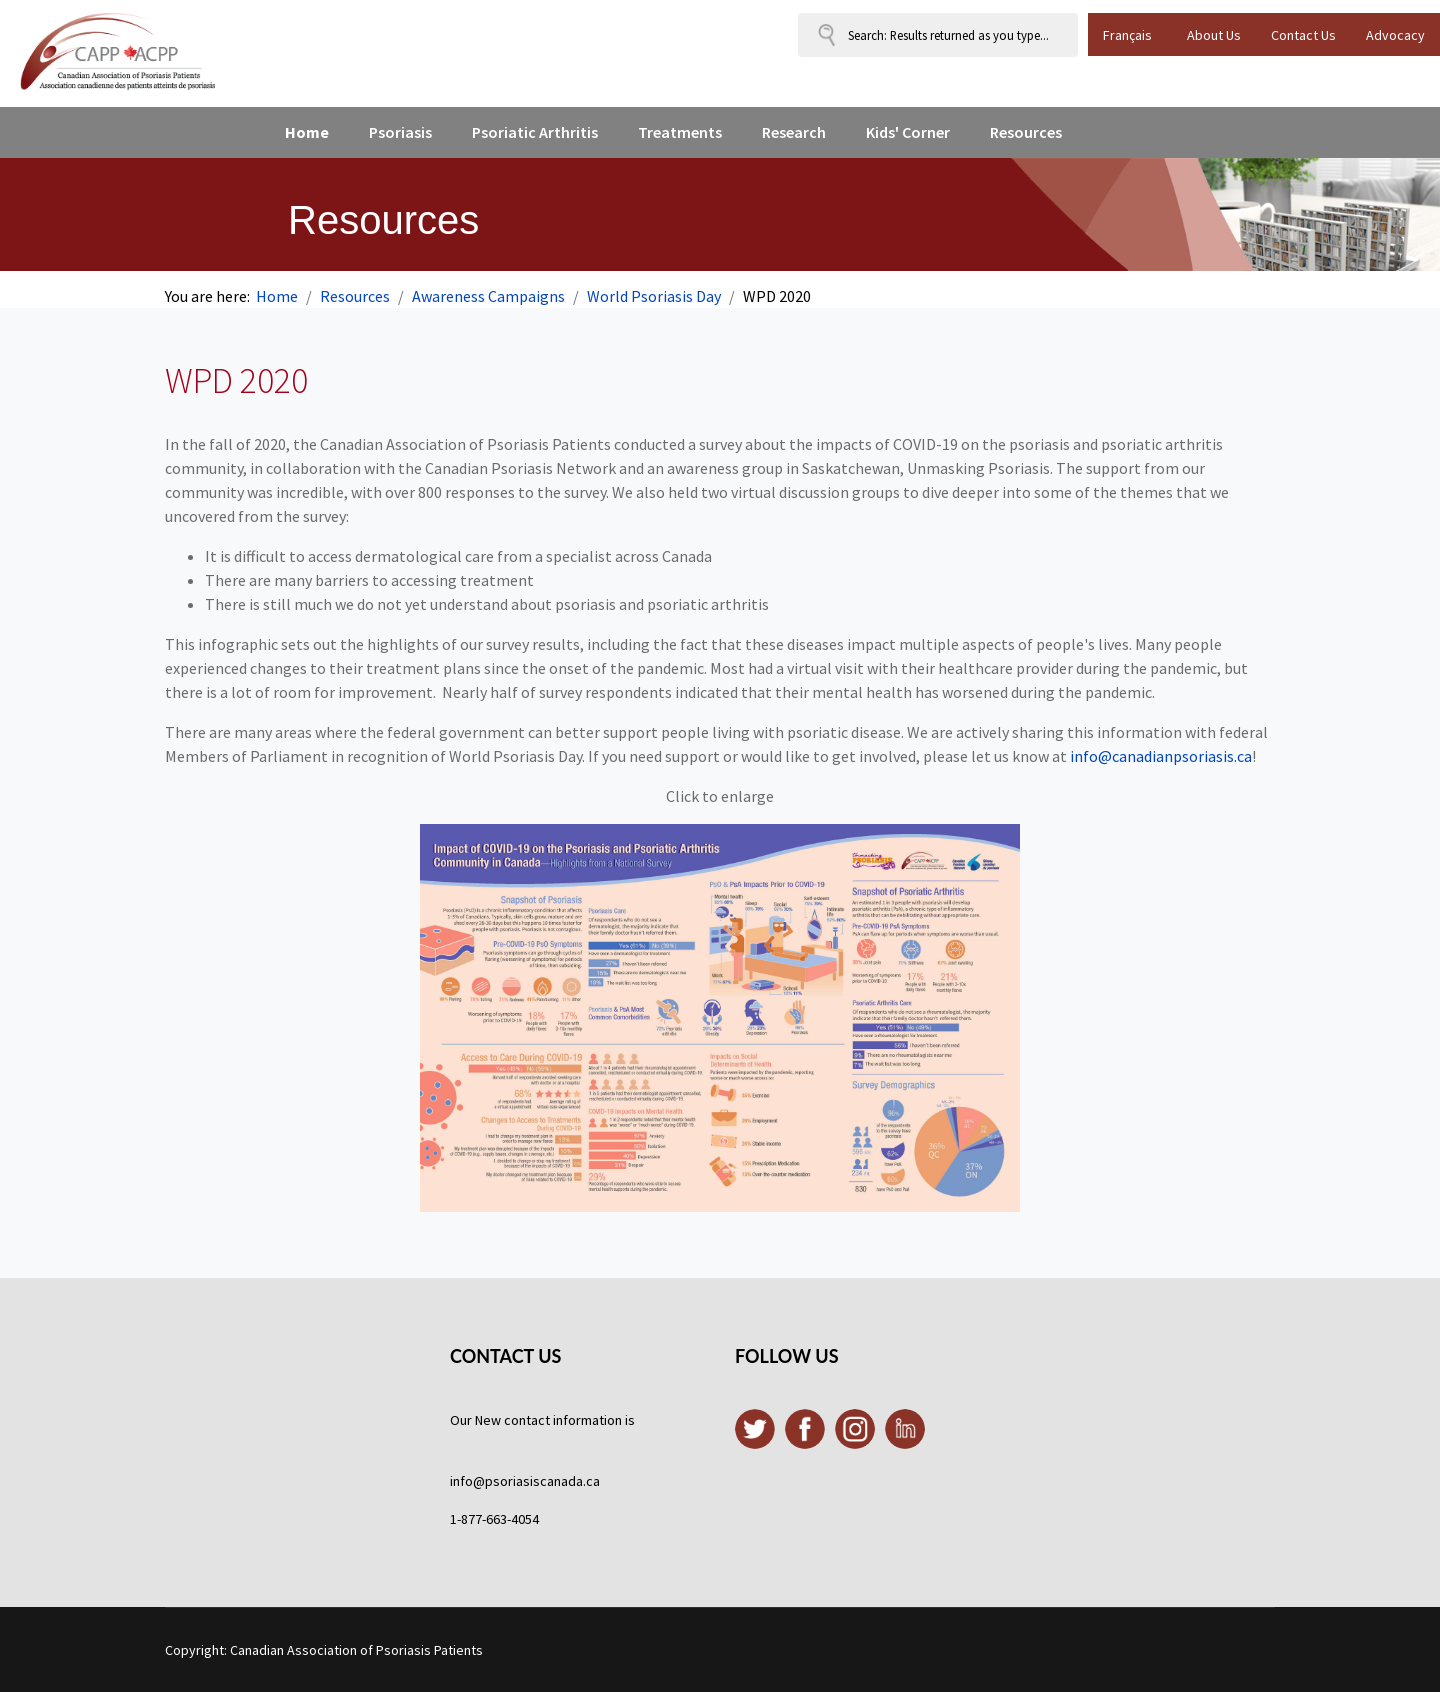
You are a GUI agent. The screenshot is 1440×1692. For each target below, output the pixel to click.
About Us (1214, 35)
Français (1127, 35)
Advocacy (1395, 35)
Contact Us (1303, 35)
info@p (471, 1481)
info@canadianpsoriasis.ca (1161, 756)
